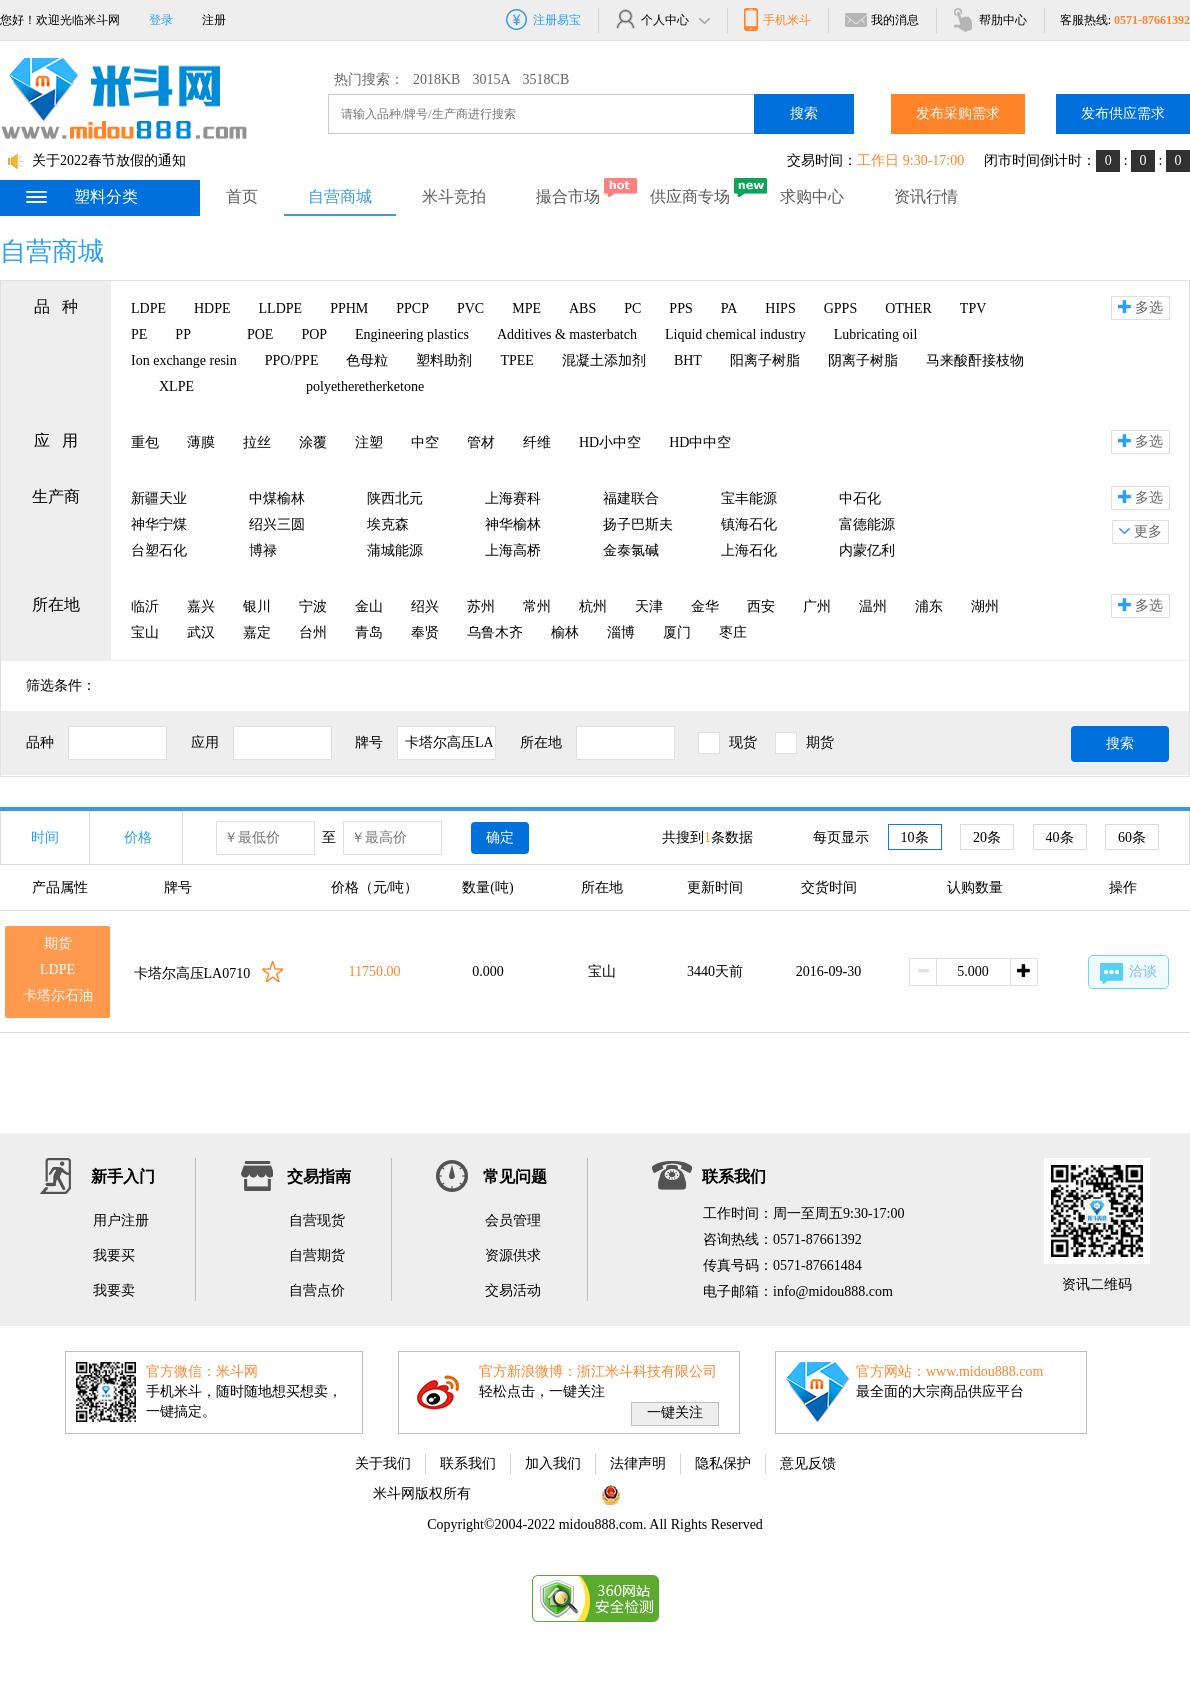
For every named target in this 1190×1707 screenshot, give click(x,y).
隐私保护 (723, 1463)
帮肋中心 (989, 20)
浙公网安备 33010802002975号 (705, 1493)
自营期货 (317, 1255)
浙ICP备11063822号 (534, 1493)
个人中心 (662, 20)
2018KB (436, 79)
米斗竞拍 (454, 196)
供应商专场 (690, 196)
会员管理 (513, 1220)
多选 (1140, 307)
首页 (242, 196)
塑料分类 (81, 196)
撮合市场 (568, 196)
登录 (161, 20)
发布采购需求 (958, 113)
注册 (214, 20)
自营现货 (317, 1220)
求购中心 (812, 196)
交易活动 (513, 1290)
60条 (1132, 837)
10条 (915, 837)
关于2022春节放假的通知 (109, 160)
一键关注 (675, 1412)
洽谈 (1128, 973)
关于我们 (383, 1463)
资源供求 (513, 1255)
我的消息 (881, 20)
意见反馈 (808, 1463)
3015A (491, 79)
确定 (500, 837)
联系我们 (468, 1463)
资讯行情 (926, 196)
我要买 (114, 1255)
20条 (987, 837)
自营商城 (340, 196)
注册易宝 (543, 20)
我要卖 (114, 1290)
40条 (1060, 837)
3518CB (546, 79)
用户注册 (121, 1220)
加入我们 (553, 1463)
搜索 (804, 113)
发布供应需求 (1123, 113)
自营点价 (317, 1290)
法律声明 (638, 1463)
